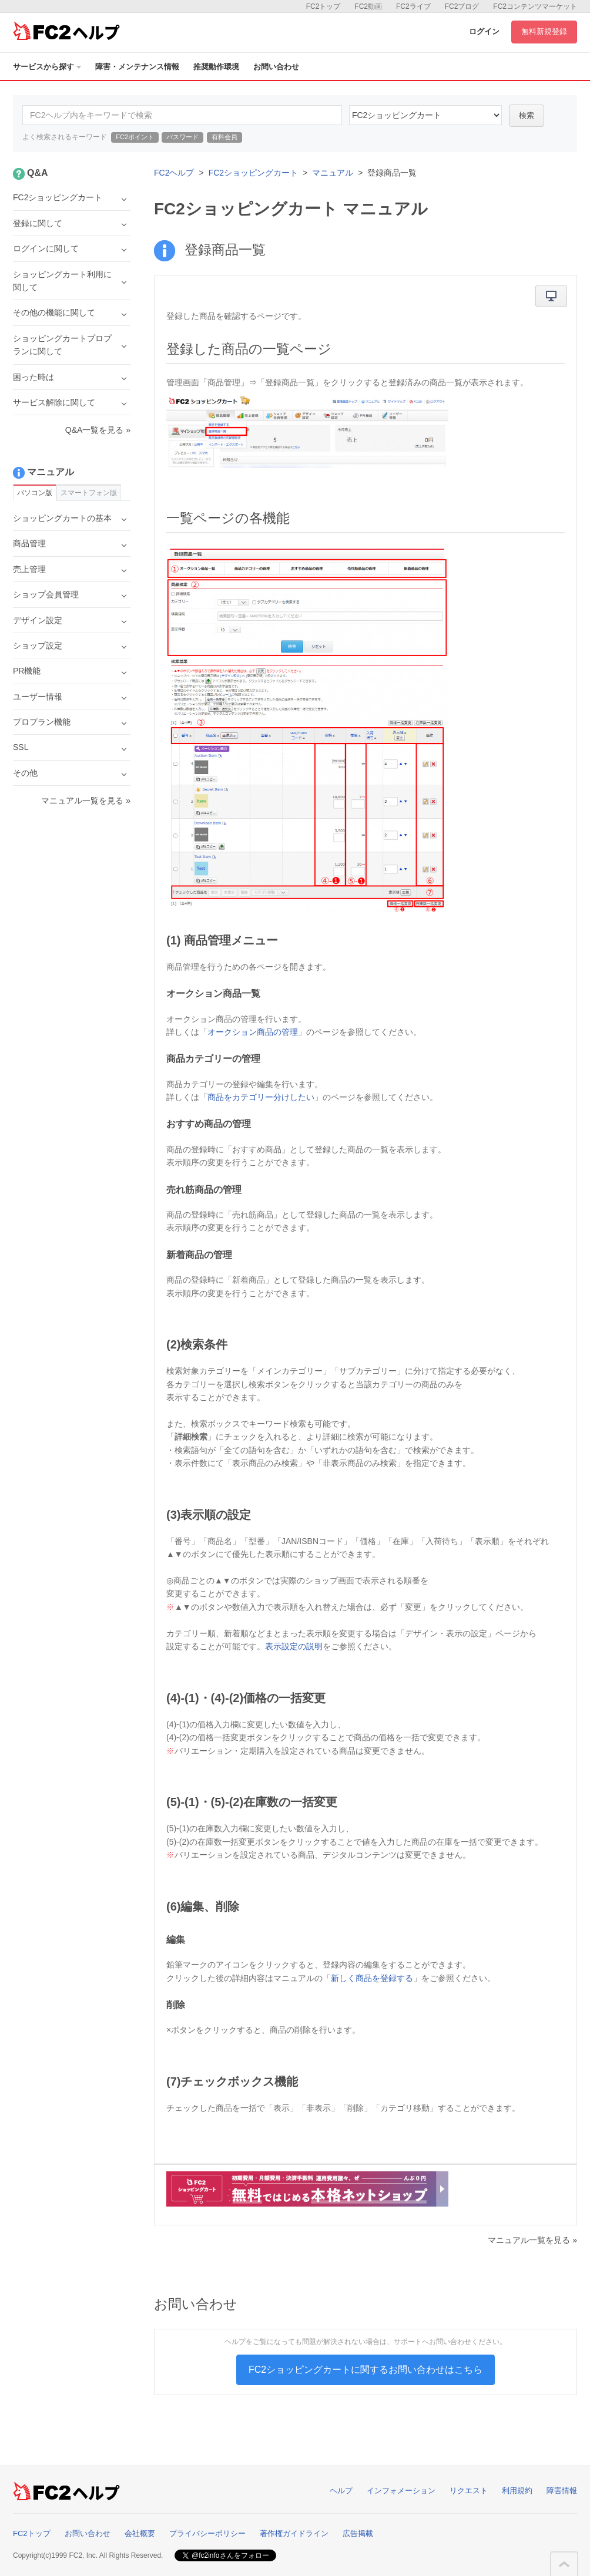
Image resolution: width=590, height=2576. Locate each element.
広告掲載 (358, 2533)
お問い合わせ (276, 66)
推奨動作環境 (216, 66)
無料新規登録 (544, 31)
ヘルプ (341, 2490)
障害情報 (562, 2490)
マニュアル (332, 172)
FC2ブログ (462, 6)
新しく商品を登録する (372, 1978)
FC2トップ (323, 6)
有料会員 (224, 136)
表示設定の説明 (294, 1646)
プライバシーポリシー (207, 2533)
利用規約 (517, 2490)
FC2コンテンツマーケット (535, 6)
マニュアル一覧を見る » (532, 2240)
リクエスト (469, 2490)
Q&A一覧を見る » (97, 430)
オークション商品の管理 (252, 1032)
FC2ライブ (413, 6)
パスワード (182, 136)
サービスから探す (47, 66)
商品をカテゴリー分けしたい (260, 1097)
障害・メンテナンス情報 (137, 66)
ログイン (484, 31)
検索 (526, 115)
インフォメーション (401, 2490)
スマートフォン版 (89, 493)
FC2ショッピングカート (253, 172)
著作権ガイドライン (294, 2533)
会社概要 (140, 2533)
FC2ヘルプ (174, 172)
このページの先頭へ (564, 2564)
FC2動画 (368, 6)
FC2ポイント (135, 136)
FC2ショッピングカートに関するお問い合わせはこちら (365, 2370)
